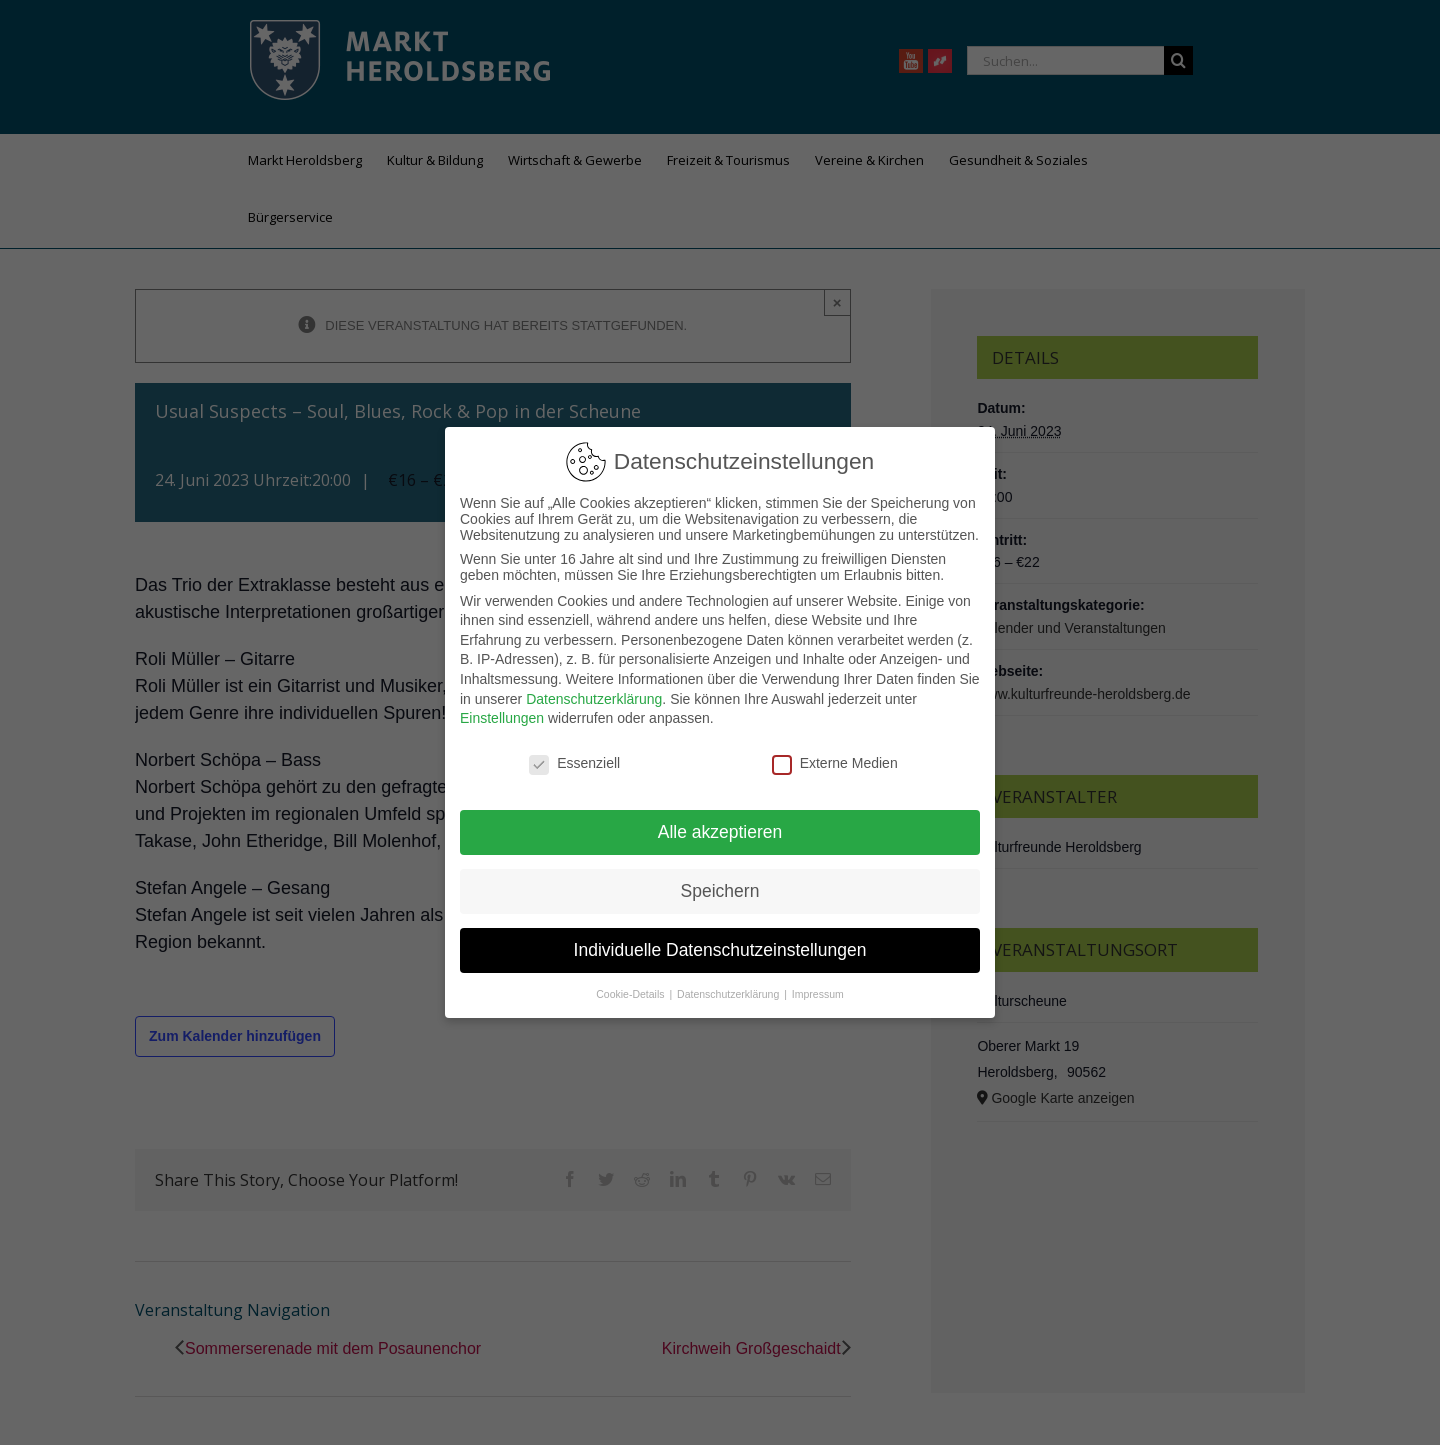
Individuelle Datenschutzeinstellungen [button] (720, 950)
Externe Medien (835, 763)
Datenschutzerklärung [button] (729, 994)
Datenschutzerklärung (594, 699)
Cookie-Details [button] (631, 994)
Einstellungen (502, 718)
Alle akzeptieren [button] (720, 832)
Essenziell (574, 763)
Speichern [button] (720, 891)
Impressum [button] (818, 994)
